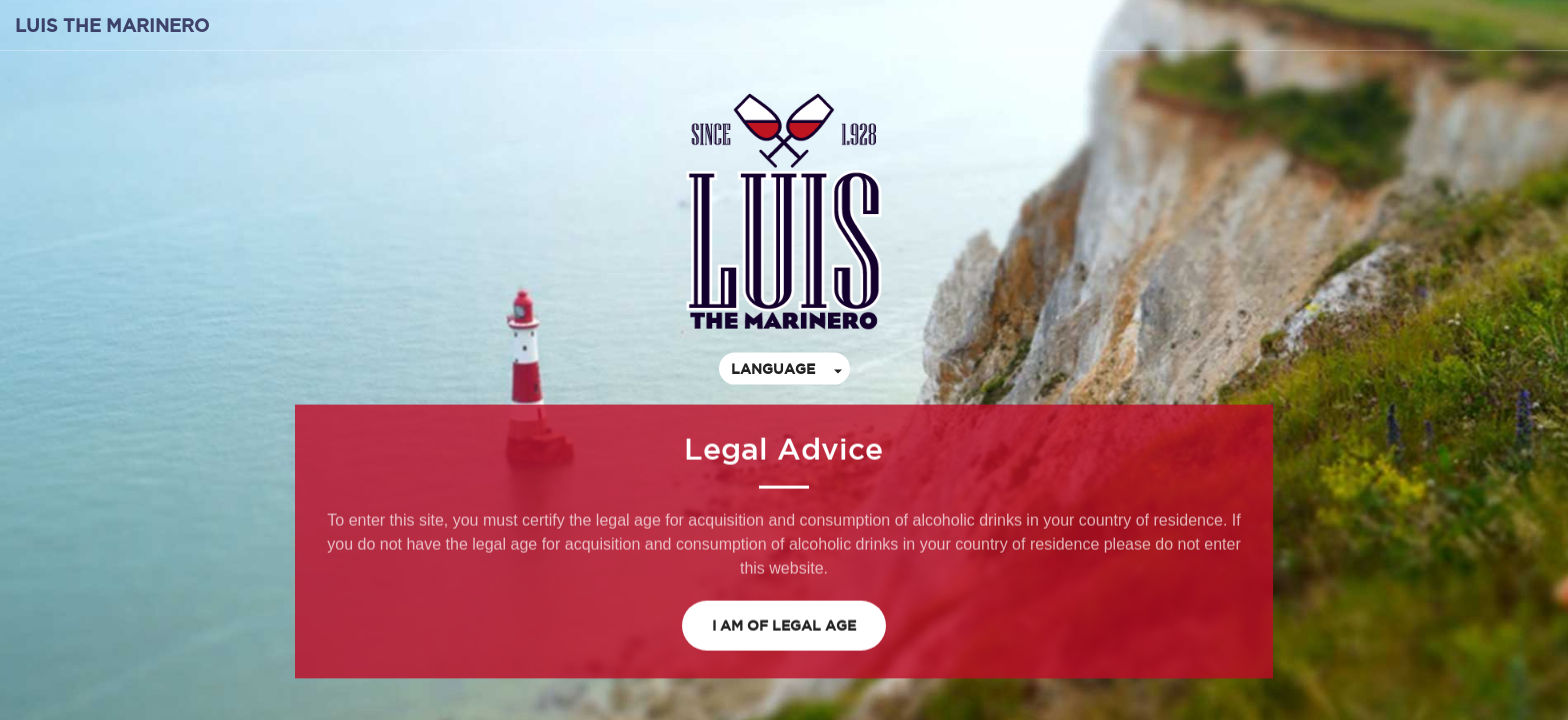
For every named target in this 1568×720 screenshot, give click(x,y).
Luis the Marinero (112, 25)
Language (773, 368)
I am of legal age (784, 625)
